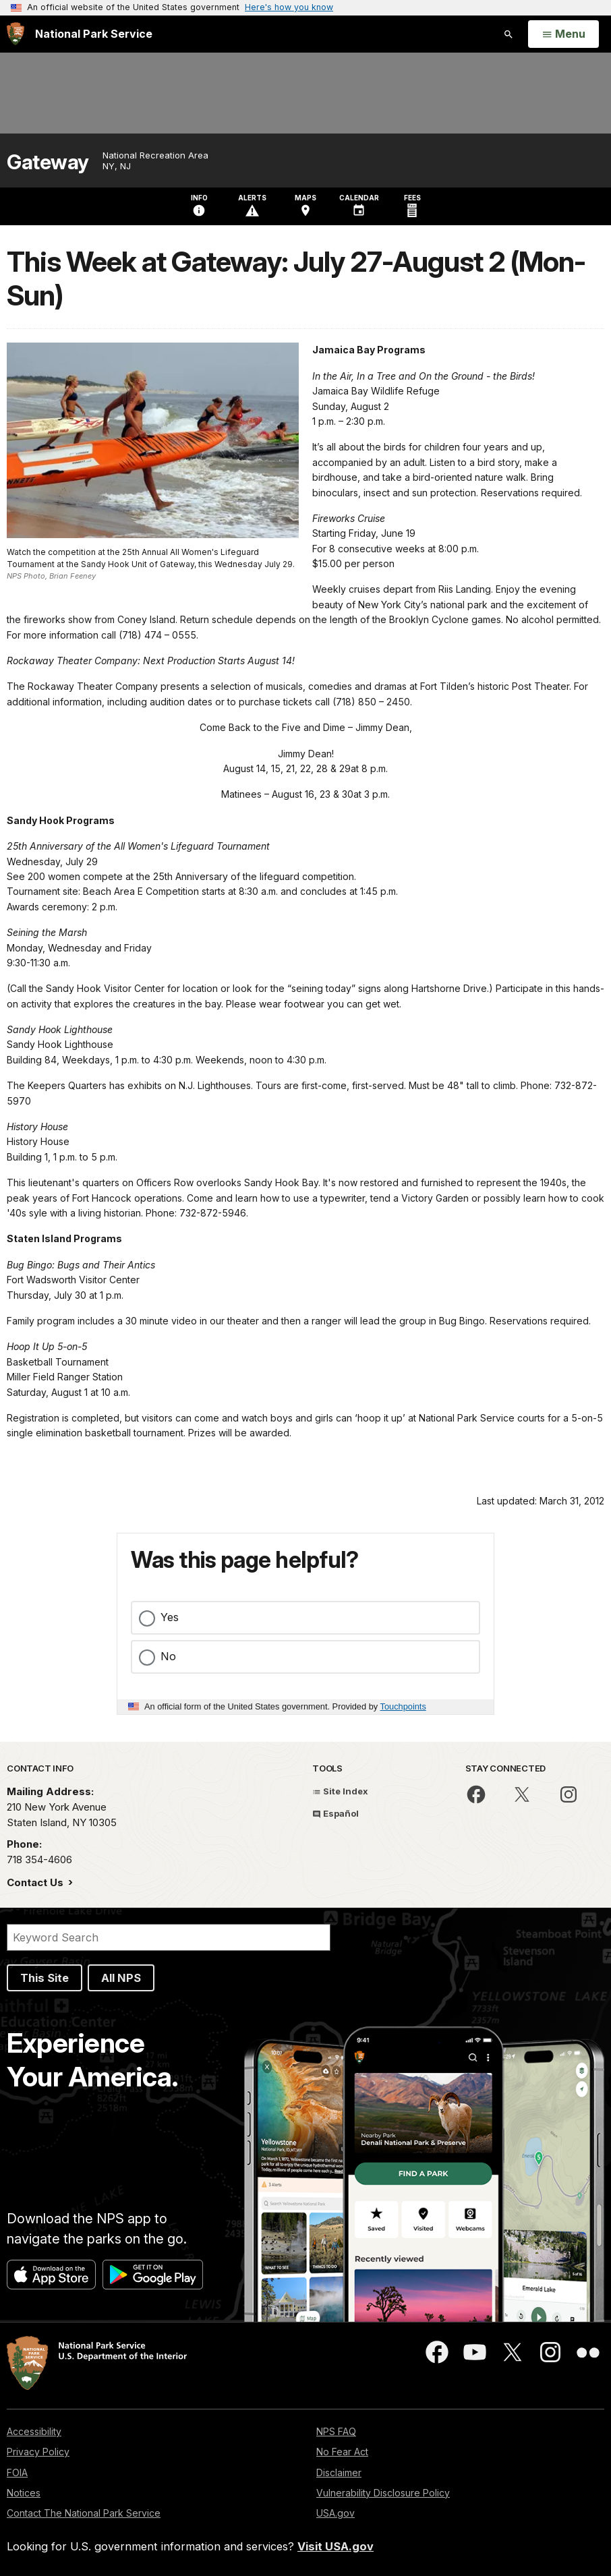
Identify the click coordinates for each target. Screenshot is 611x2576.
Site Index (340, 1791)
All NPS (121, 1978)
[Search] (168, 1937)
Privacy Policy (38, 2451)
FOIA (17, 2472)
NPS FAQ (336, 2431)
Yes (170, 1617)
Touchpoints (403, 1706)
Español (335, 1813)
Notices (23, 2492)
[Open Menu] (563, 34)
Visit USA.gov (335, 2546)
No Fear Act (342, 2451)
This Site (44, 1978)
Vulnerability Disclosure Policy (383, 2492)
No (168, 1656)
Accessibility (34, 2431)
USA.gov (335, 2513)
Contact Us (36, 1882)
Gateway (48, 162)
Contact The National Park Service (84, 2513)
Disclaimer (338, 2472)
